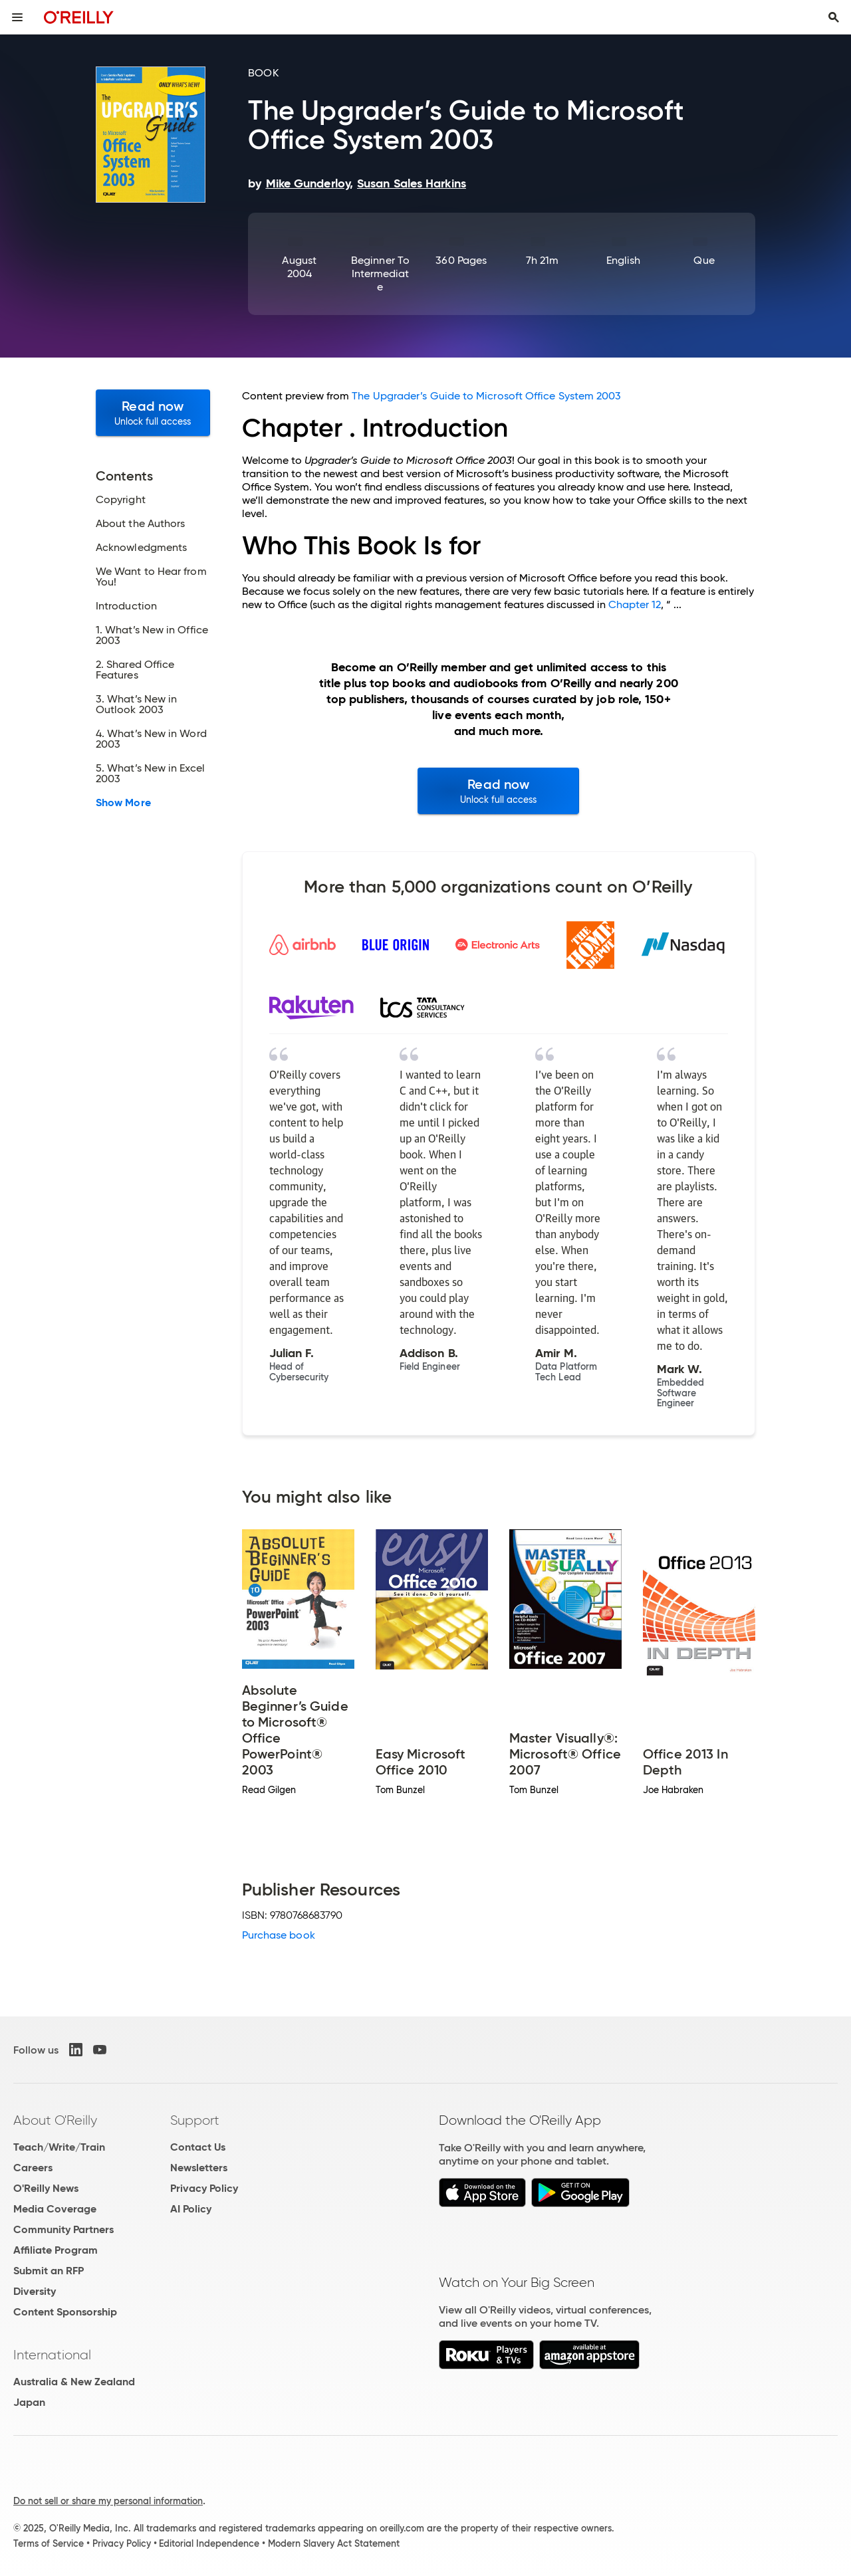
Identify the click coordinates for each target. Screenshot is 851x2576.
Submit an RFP (48, 2271)
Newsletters (198, 2168)
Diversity (34, 2291)
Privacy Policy (204, 2188)
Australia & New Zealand (74, 2382)
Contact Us (197, 2147)
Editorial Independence (209, 2543)
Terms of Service (48, 2543)
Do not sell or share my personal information (108, 2501)
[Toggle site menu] (17, 17)
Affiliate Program (55, 2250)
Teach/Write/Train (59, 2147)
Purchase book (278, 1935)
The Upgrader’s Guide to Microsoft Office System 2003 (486, 395)
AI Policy (190, 2209)
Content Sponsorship (65, 2312)
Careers (33, 2168)
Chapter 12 (635, 604)
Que (703, 260)
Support (194, 2120)
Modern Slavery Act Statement (334, 2543)
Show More (123, 803)
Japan (29, 2402)
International (52, 2355)
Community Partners (63, 2229)
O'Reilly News (45, 2188)
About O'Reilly (55, 2120)
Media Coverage (54, 2209)
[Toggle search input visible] (834, 17)
